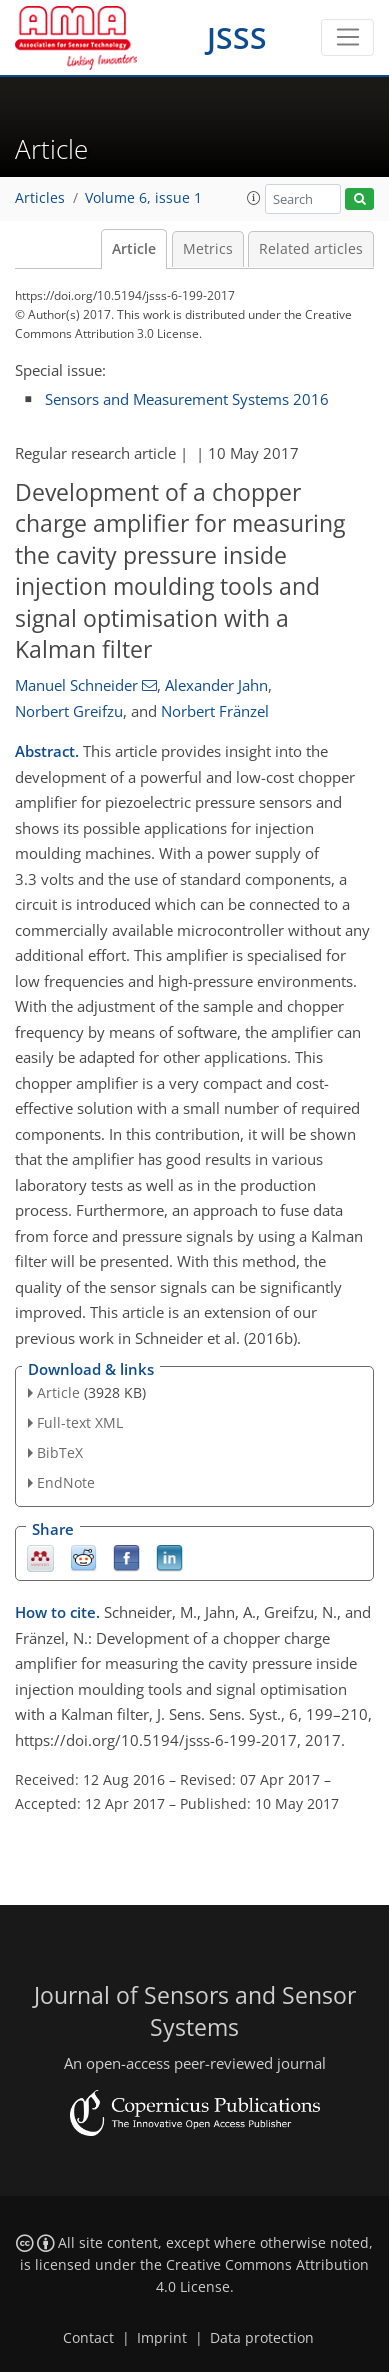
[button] (254, 198)
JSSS (237, 37)
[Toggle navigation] (347, 38)
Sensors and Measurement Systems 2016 (187, 399)
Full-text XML (80, 1422)
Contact (88, 2338)
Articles (40, 198)
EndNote (66, 1482)
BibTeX (60, 1452)
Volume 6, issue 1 (143, 198)
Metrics (208, 249)
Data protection (262, 2338)
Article (134, 249)
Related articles (311, 249)
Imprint (162, 2338)
